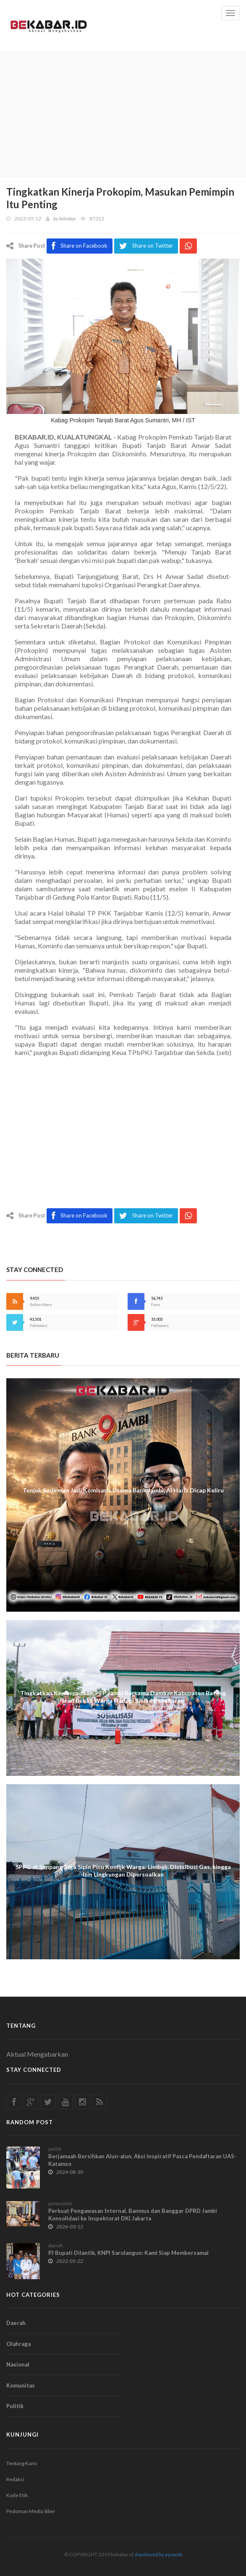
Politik (15, 2406)
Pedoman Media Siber (30, 2511)
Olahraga (18, 2343)
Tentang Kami (21, 2463)
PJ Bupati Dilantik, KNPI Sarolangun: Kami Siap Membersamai (128, 2252)
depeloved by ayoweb (158, 2554)
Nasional (17, 2364)
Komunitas (20, 2385)
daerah (55, 2245)
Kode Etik (17, 2495)
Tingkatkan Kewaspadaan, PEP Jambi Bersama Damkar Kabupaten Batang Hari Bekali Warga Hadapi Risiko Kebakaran (123, 1696)
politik (54, 2149)
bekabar (67, 218)
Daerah (16, 2322)
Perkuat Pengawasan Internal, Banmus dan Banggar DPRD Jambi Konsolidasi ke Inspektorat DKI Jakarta (132, 2214)
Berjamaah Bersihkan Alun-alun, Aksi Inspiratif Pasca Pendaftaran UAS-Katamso (142, 2160)
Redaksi (15, 2479)
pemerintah (60, 2203)
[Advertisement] (123, 114)
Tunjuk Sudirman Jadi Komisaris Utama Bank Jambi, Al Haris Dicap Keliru (123, 1490)
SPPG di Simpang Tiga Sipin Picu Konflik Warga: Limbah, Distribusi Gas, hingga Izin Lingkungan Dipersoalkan (123, 1870)
